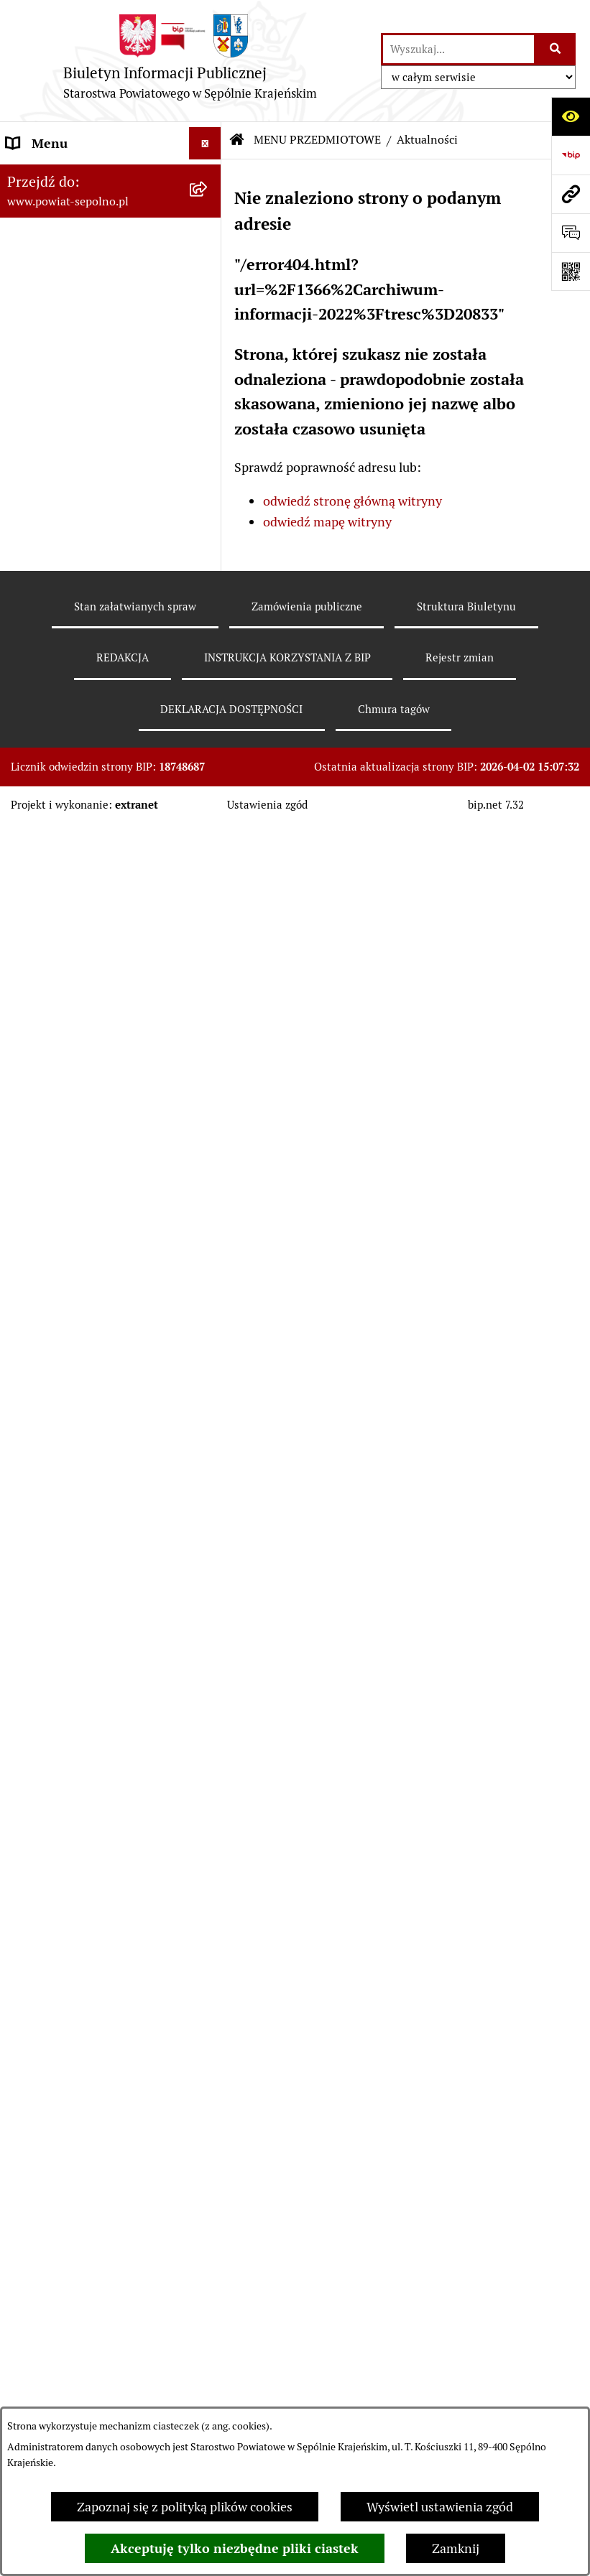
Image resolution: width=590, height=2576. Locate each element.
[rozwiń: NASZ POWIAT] (208, 240)
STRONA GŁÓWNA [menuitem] (60, 175)
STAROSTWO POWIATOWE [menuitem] (84, 272)
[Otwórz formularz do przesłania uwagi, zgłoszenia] (570, 232)
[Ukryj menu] (205, 143)
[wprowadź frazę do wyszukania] (458, 49)
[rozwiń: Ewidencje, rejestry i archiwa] (208, 1325)
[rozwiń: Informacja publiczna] (208, 526)
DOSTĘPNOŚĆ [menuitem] (48, 2248)
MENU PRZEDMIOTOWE (317, 139)
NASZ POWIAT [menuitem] (48, 240)
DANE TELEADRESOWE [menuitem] (73, 208)
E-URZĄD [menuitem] (34, 369)
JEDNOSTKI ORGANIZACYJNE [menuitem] (92, 1983)
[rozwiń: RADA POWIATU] (208, 337)
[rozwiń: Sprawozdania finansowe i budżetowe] (208, 895)
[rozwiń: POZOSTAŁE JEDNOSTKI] (208, 2016)
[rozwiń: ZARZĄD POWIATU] (208, 305)
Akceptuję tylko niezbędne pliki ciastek (235, 2548)
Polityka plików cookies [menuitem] (72, 2313)
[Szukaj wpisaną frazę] (556, 49)
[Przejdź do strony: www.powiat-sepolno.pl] (570, 194)
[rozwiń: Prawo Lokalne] (208, 1040)
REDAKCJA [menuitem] (37, 2132)
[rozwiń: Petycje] (208, 1656)
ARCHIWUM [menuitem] (41, 2280)
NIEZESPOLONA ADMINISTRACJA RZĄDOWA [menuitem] (88, 2090)
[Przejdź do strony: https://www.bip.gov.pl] (570, 155)
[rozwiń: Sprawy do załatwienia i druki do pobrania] (208, 568)
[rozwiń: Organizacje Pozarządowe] (208, 1470)
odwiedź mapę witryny (327, 521)
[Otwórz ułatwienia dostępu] (570, 116)
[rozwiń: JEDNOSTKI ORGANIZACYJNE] (208, 1983)
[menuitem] (110, 443)
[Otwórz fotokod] (570, 271)
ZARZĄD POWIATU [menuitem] (61, 305)
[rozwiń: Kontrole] (208, 1387)
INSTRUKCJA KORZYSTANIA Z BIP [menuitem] (94, 2174)
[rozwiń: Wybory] (208, 485)
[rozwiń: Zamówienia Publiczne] (208, 1081)
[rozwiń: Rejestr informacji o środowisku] (208, 690)
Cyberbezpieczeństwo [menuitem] (68, 2377)
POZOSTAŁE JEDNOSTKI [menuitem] (77, 2015)
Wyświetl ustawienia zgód (440, 2506)
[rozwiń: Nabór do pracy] (208, 854)
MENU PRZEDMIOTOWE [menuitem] (76, 402)
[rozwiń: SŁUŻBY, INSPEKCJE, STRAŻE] (208, 2048)
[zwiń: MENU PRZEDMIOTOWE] (208, 402)
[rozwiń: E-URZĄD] (208, 370)
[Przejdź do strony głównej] (190, 60)
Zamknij (455, 2548)
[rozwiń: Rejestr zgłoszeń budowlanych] (208, 629)
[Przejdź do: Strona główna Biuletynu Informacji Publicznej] (237, 140)
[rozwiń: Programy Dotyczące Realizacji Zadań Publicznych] (208, 1245)
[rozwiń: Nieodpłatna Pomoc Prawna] (208, 1697)
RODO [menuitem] (24, 2345)
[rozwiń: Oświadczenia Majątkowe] (208, 998)
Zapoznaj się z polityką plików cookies (184, 2506)
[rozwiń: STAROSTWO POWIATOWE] (208, 273)
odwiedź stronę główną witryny (352, 501)
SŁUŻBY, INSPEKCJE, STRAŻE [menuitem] (90, 2048)
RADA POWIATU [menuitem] (53, 337)
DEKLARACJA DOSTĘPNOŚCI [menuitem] (90, 2216)
